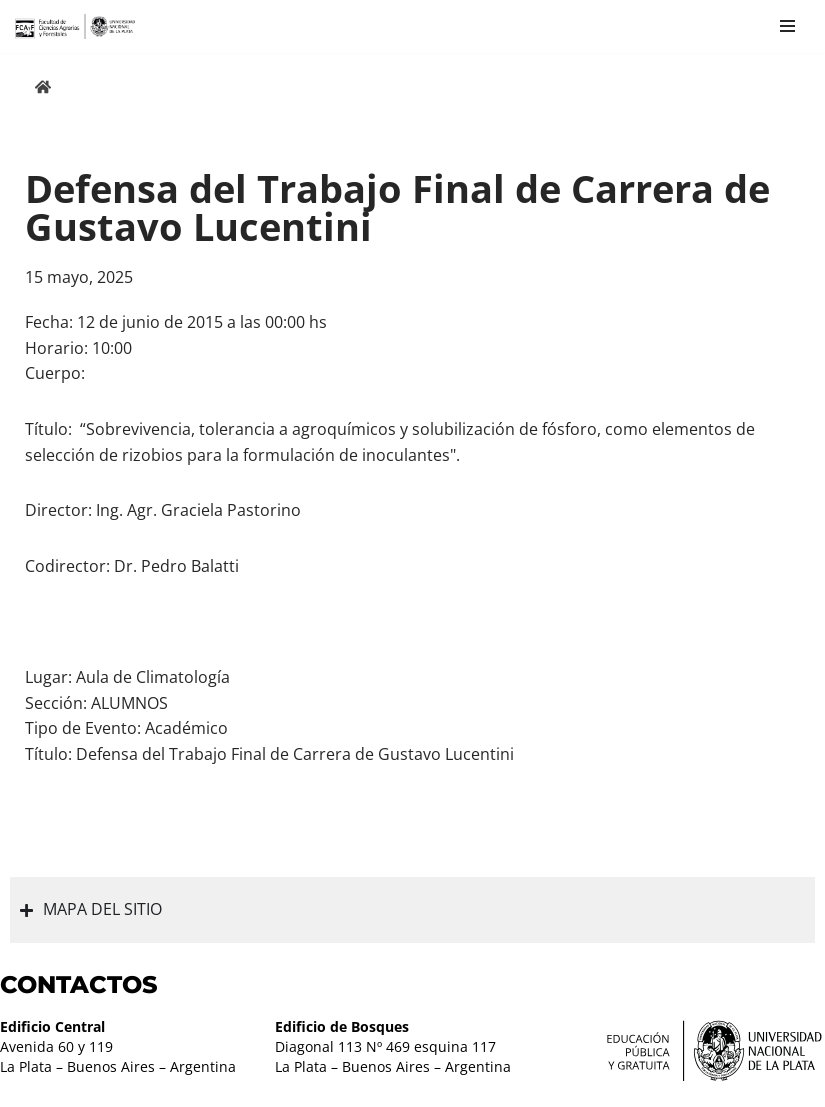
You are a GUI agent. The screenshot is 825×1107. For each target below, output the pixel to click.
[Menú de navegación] (787, 26)
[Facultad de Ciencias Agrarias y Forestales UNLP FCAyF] (75, 26)
